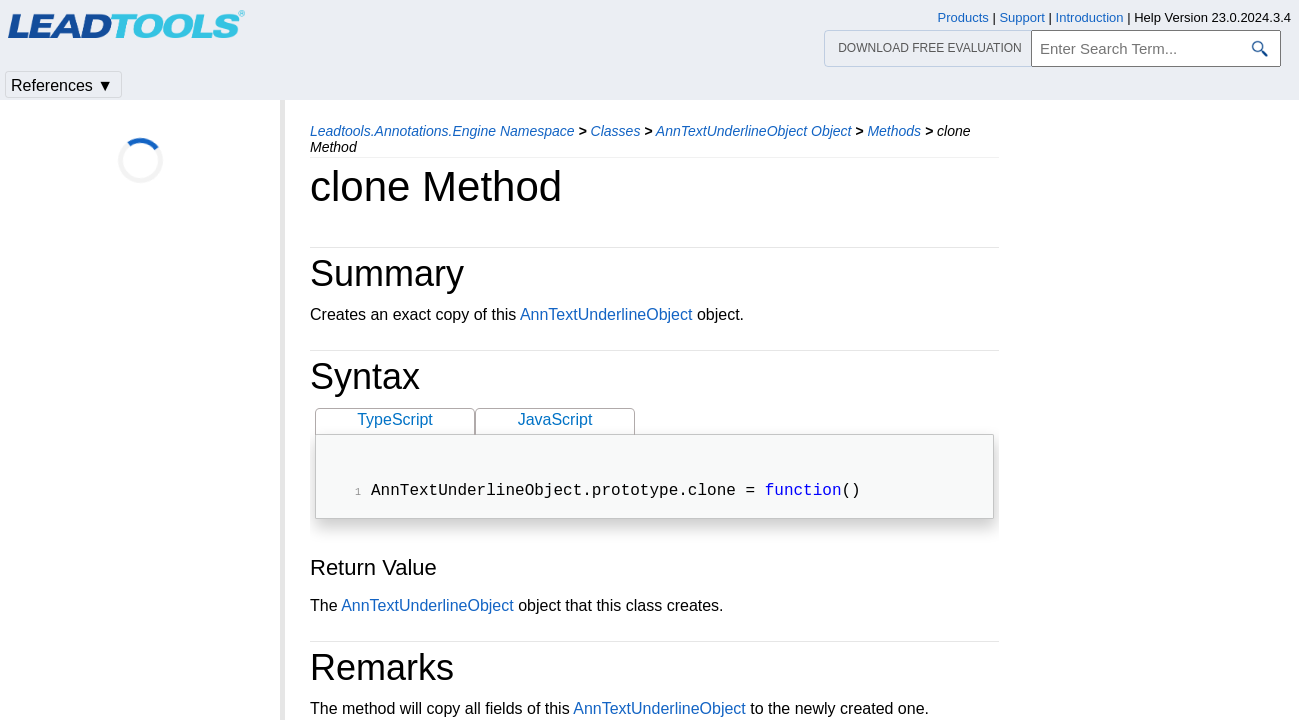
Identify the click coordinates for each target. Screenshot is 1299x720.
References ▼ (62, 85)
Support (1022, 17)
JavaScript (555, 419)
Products (963, 17)
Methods (894, 131)
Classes (616, 131)
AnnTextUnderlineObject (606, 314)
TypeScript (395, 419)
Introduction (1090, 17)
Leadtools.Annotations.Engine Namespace (442, 131)
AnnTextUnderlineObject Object (754, 131)
